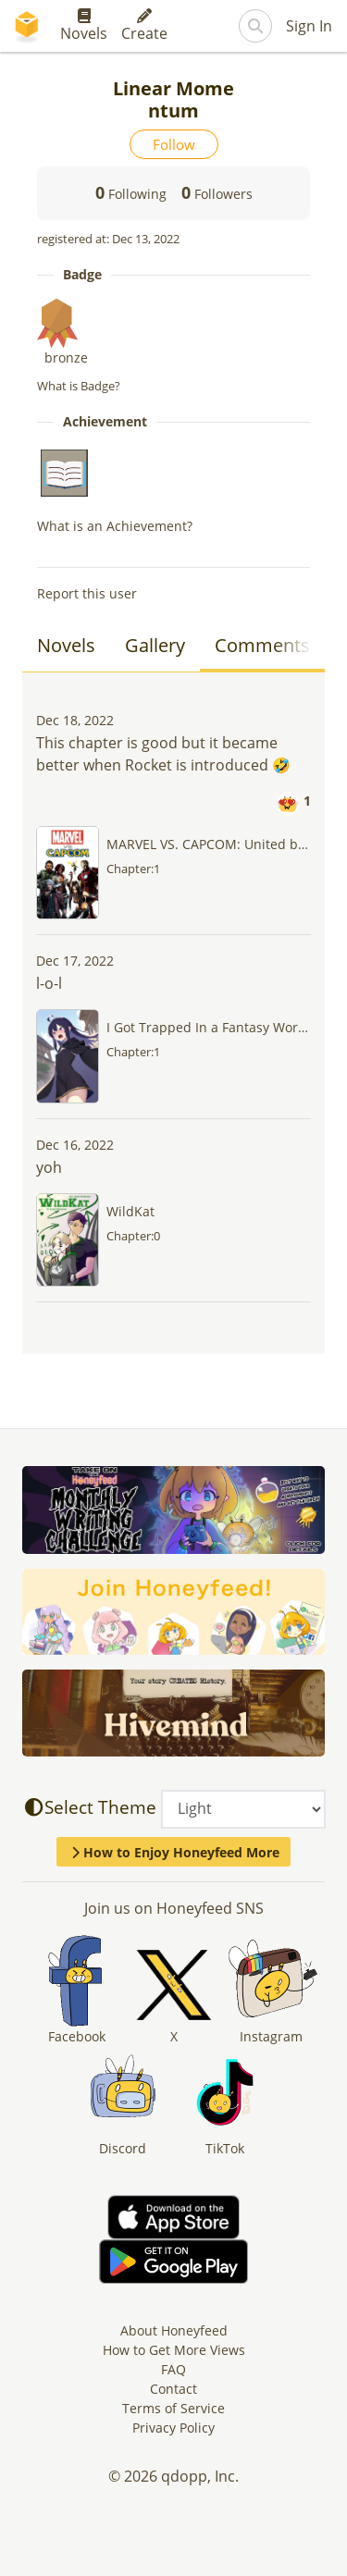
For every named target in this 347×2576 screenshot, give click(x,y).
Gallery (155, 645)
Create (144, 25)
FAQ (173, 2369)
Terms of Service (173, 2408)
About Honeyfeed (174, 2330)
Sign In (309, 26)
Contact (173, 2388)
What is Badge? (78, 385)
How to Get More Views (174, 2350)
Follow (174, 144)
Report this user (87, 593)
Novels (83, 25)
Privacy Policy (173, 2427)
